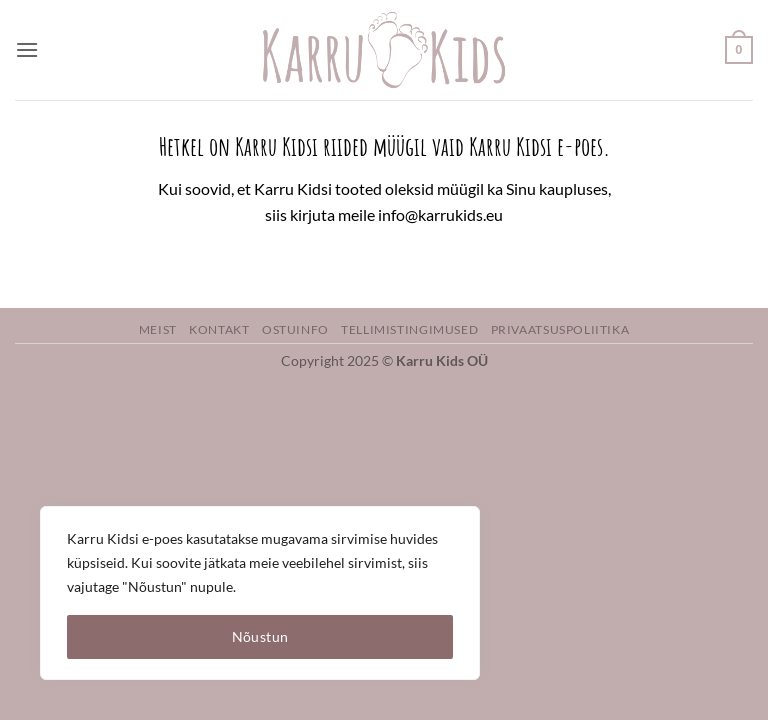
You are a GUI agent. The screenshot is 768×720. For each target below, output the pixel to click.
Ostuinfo (295, 329)
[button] (27, 49)
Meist (158, 329)
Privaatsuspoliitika (560, 329)
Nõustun (260, 636)
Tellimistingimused (409, 329)
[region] (260, 593)
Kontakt (219, 329)
